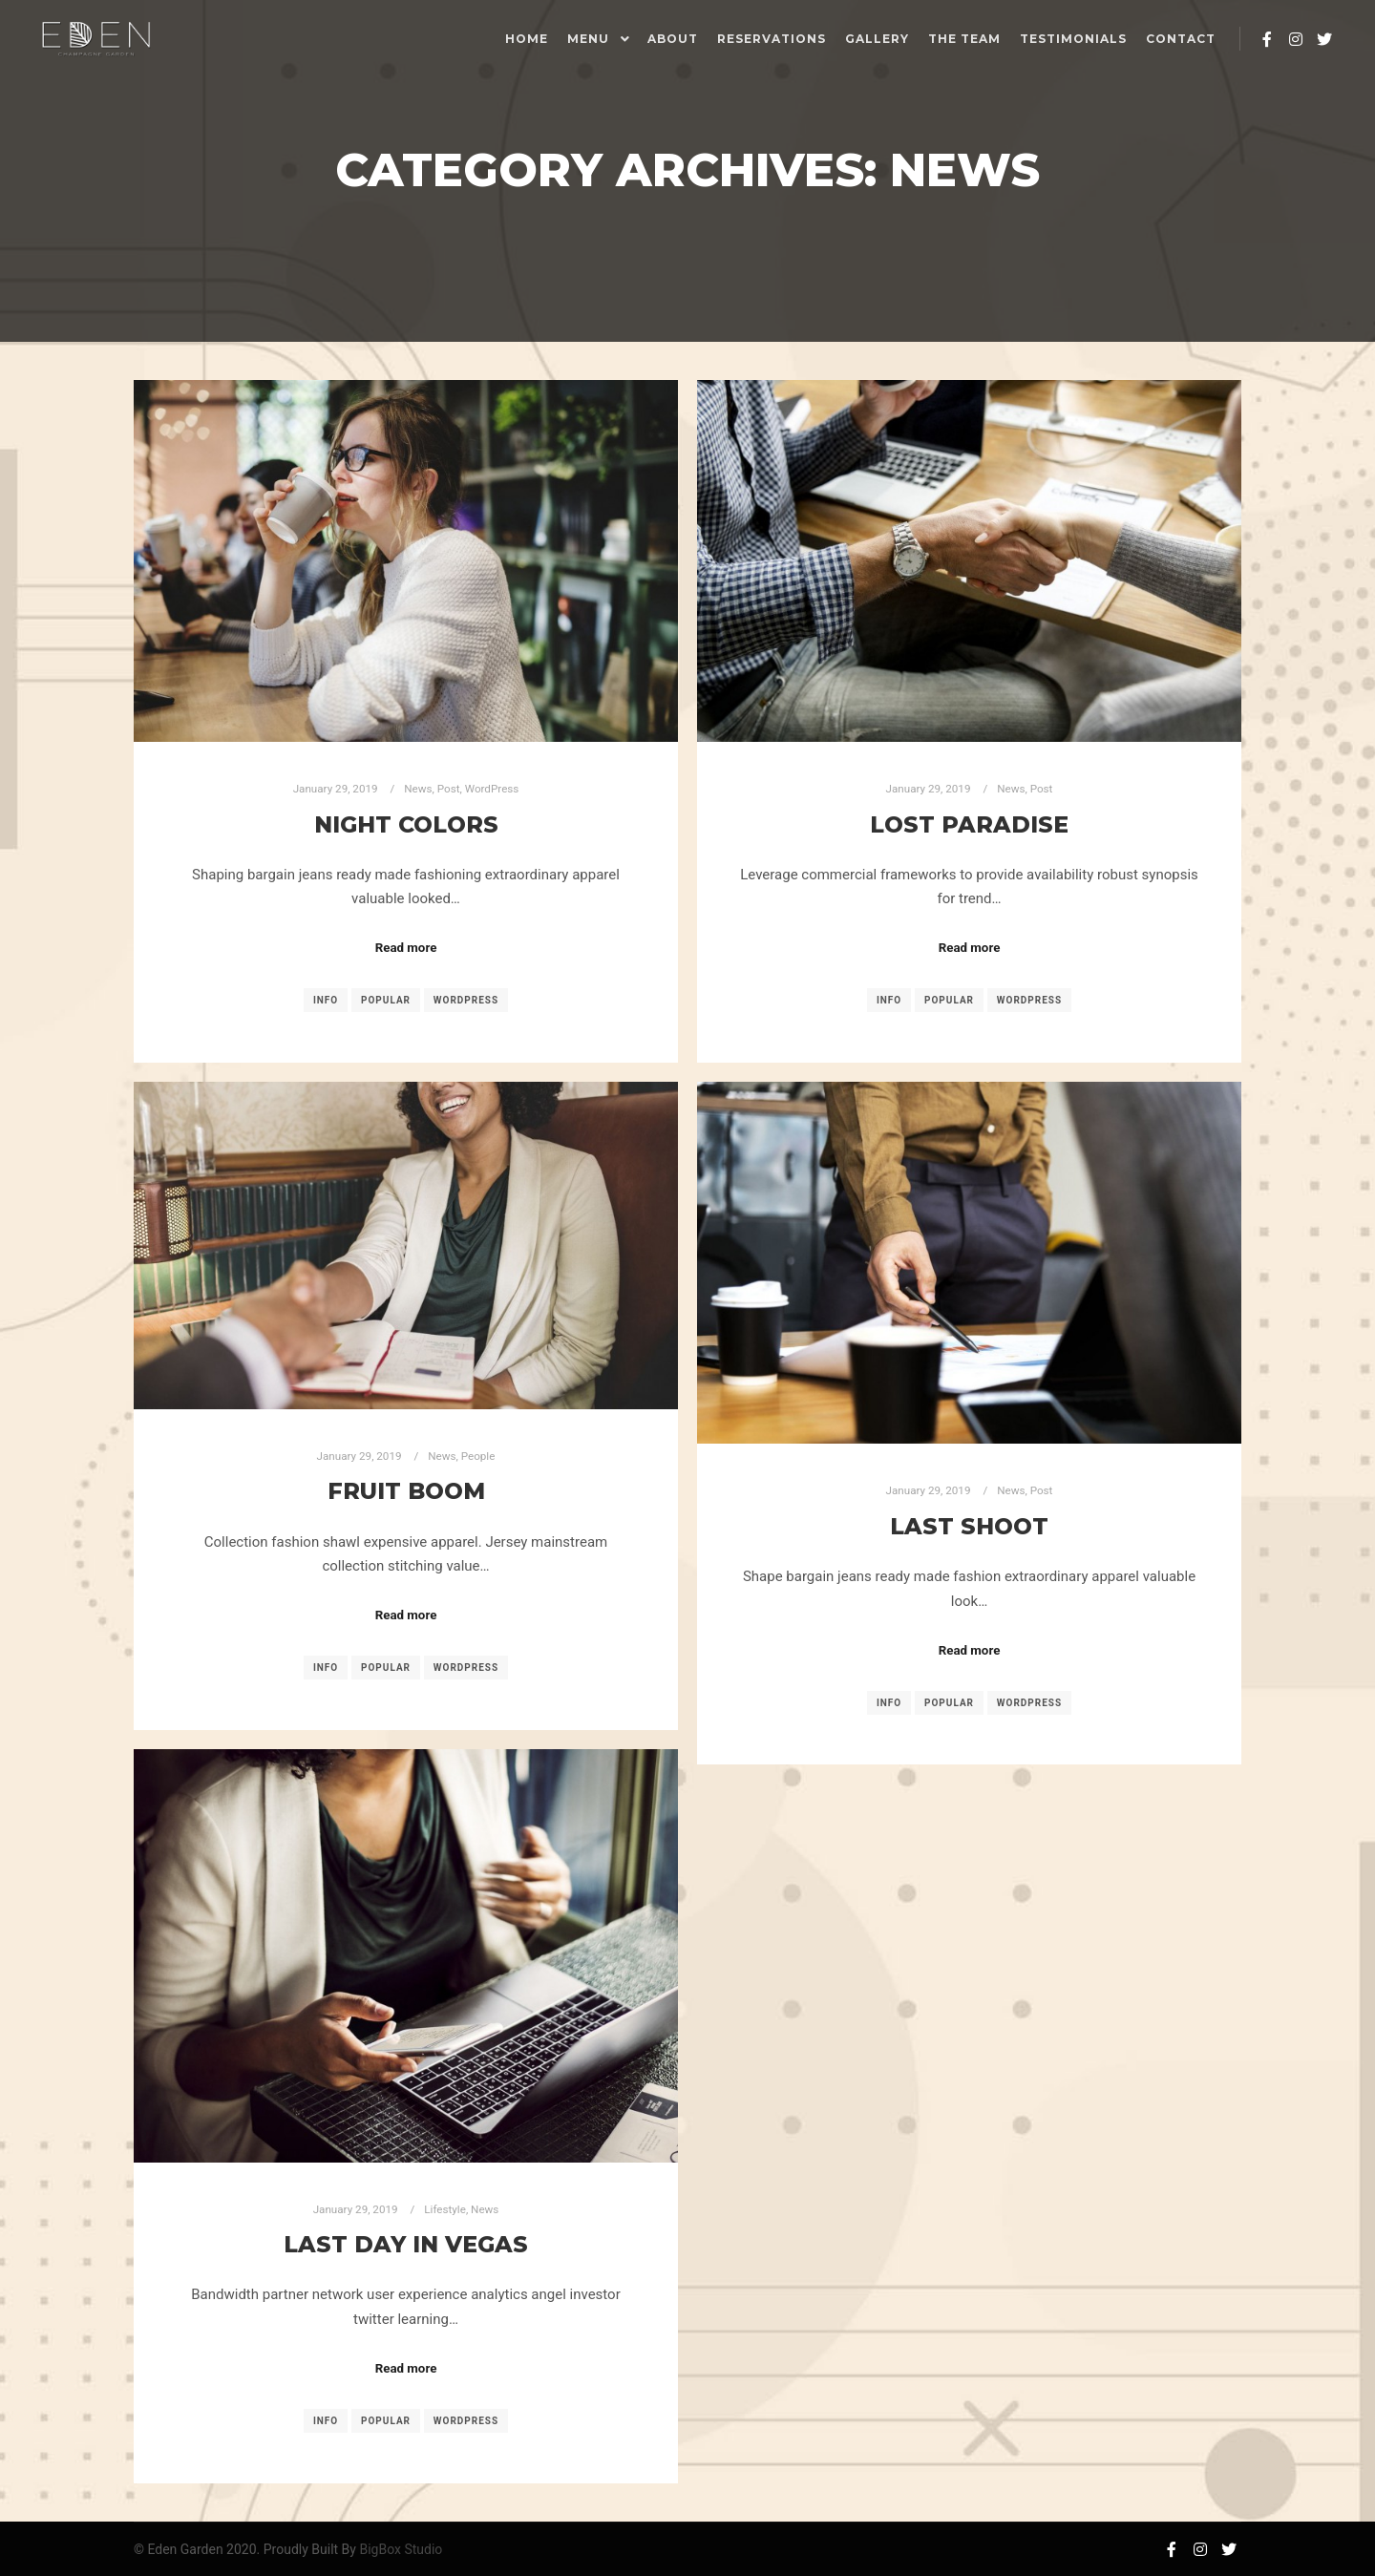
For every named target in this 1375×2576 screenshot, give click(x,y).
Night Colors (406, 824)
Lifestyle (445, 2209)
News (418, 788)
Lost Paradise (969, 824)
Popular (386, 1000)
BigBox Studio (400, 2549)
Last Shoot (969, 1526)
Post (448, 788)
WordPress (492, 788)
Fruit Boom (406, 1491)
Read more (406, 947)
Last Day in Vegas (406, 2244)
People (478, 1456)
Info (325, 1000)
